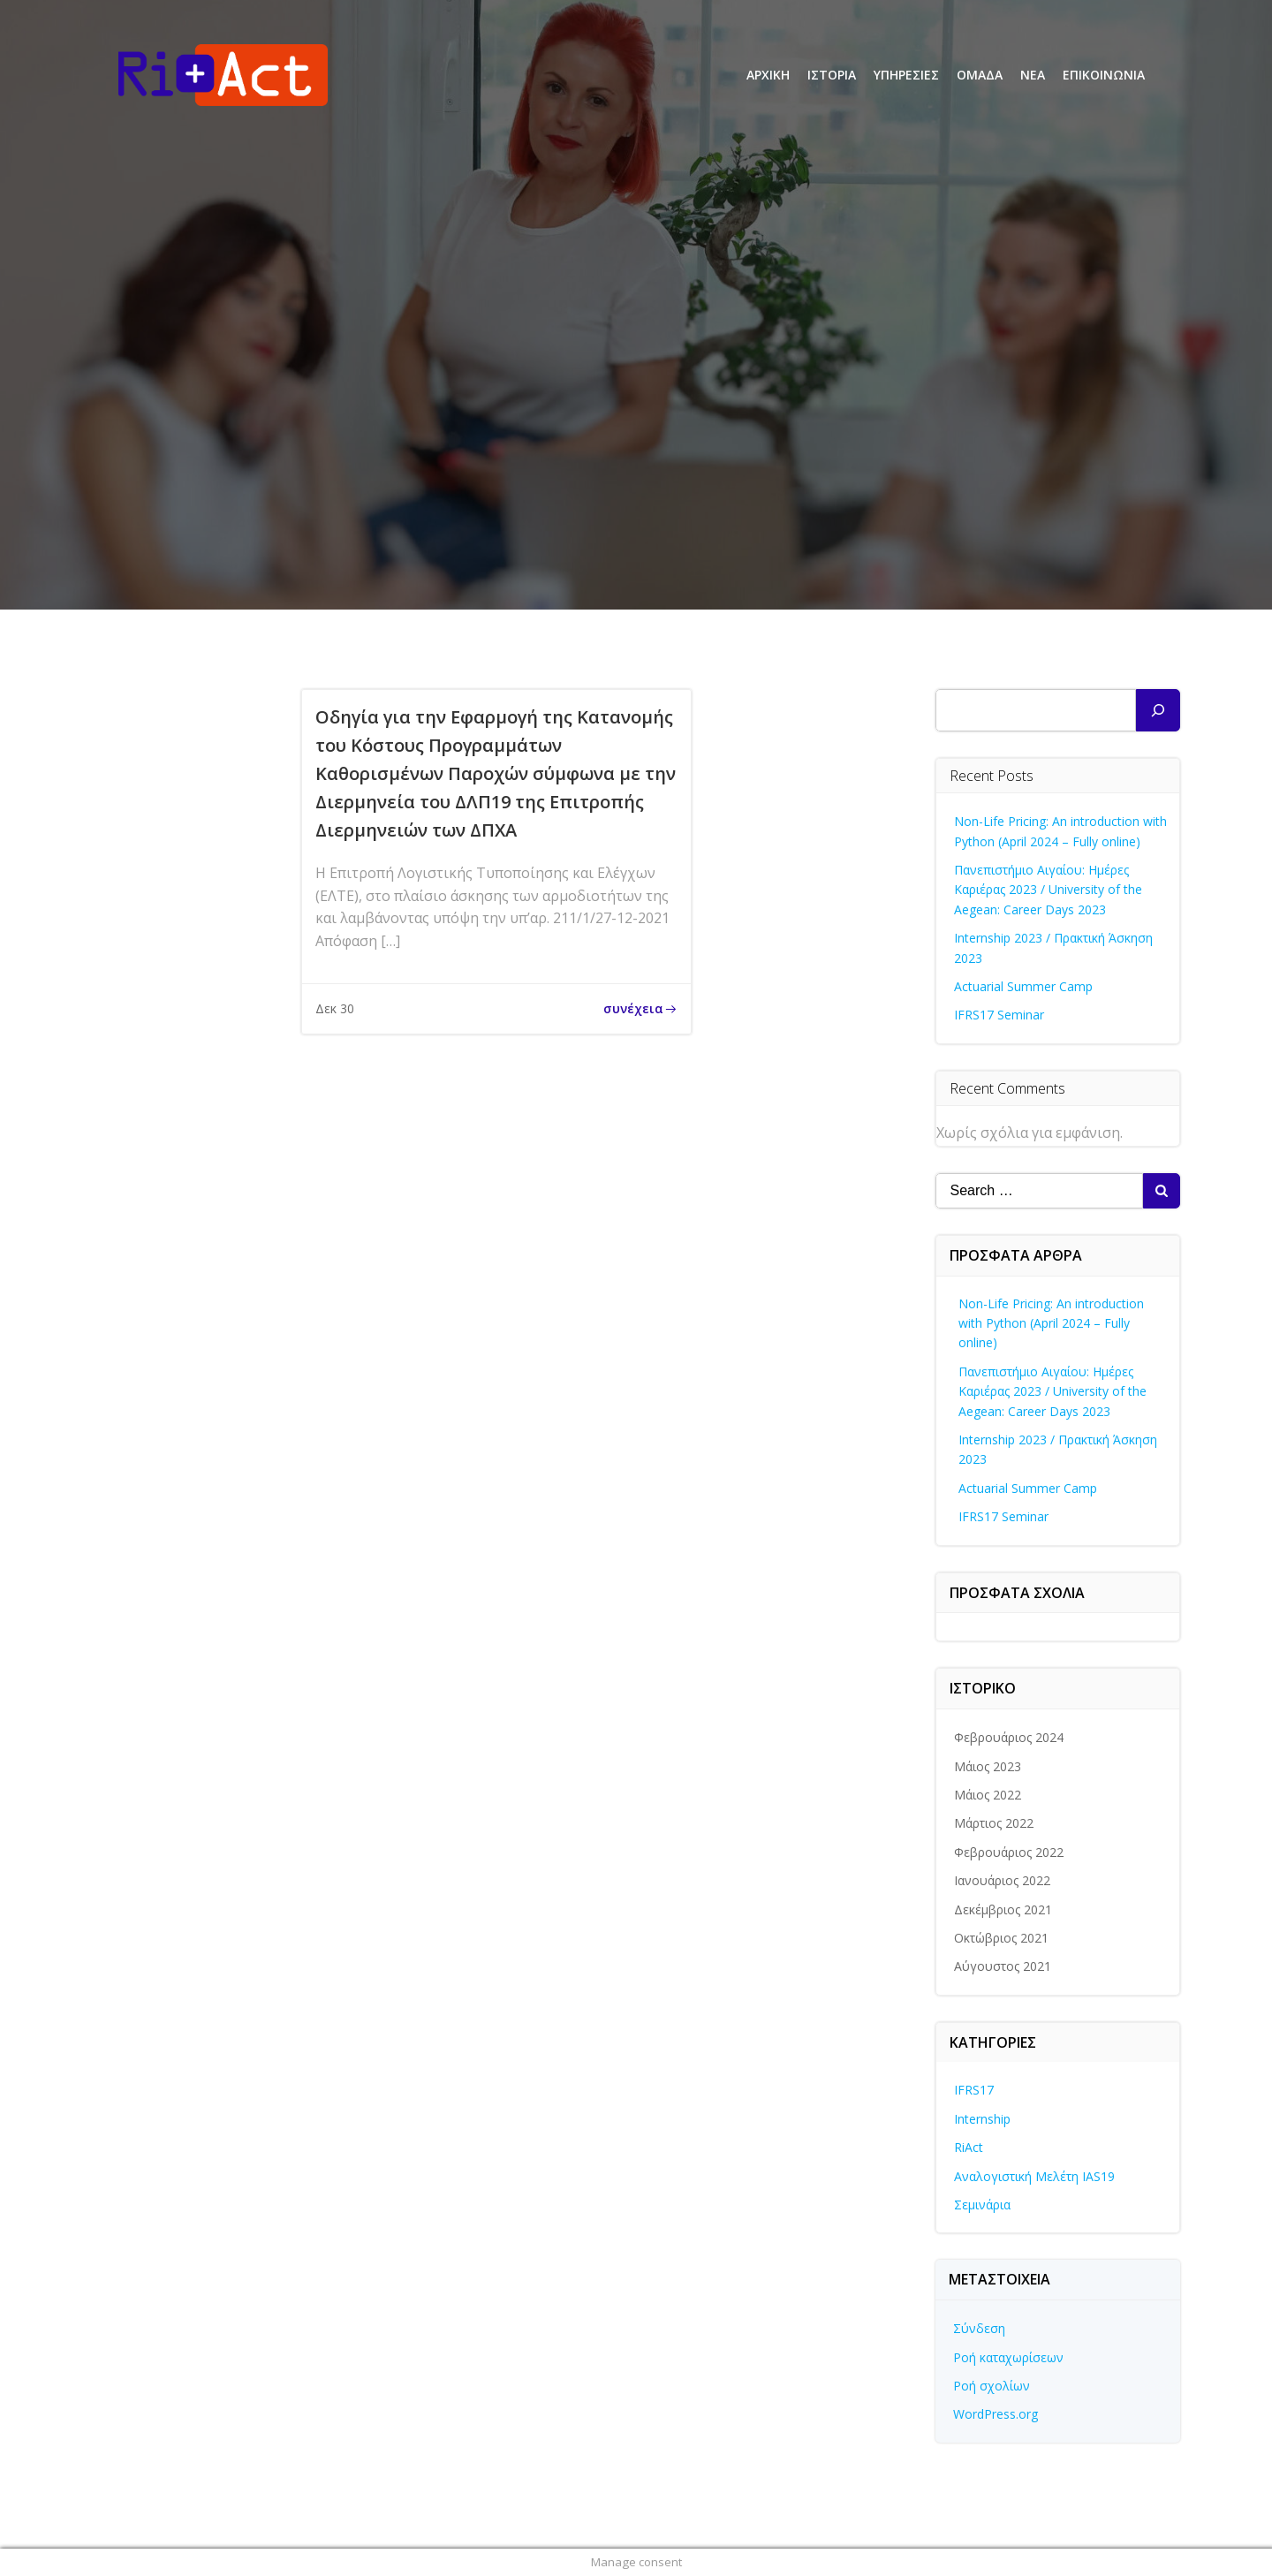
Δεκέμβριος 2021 (1003, 1909)
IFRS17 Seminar (999, 1014)
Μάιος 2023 (987, 1766)
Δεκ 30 (334, 1008)
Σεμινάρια (982, 2204)
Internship (982, 2118)
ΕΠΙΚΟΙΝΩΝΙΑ (1104, 74)
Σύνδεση (979, 2328)
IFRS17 (974, 2089)
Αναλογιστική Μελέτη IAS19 (1034, 2176)
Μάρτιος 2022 (994, 1823)
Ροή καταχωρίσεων (1008, 2357)
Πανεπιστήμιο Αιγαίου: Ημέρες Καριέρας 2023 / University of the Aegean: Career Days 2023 (1048, 889)
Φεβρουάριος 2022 (1009, 1852)
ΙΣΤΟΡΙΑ (831, 74)
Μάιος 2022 (987, 1794)
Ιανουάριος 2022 (1002, 1880)
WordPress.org (995, 2414)
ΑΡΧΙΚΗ (768, 74)
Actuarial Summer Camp (1023, 986)
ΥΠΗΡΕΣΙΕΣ (906, 74)
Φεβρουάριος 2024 (1009, 1737)
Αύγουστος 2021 (1002, 1966)
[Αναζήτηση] (1158, 710)
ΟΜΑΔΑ (980, 74)
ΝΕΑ (1032, 74)
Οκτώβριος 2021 (1001, 1937)
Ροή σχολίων (991, 2385)
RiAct (968, 2147)
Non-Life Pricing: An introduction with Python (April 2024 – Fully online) (1051, 1323)
